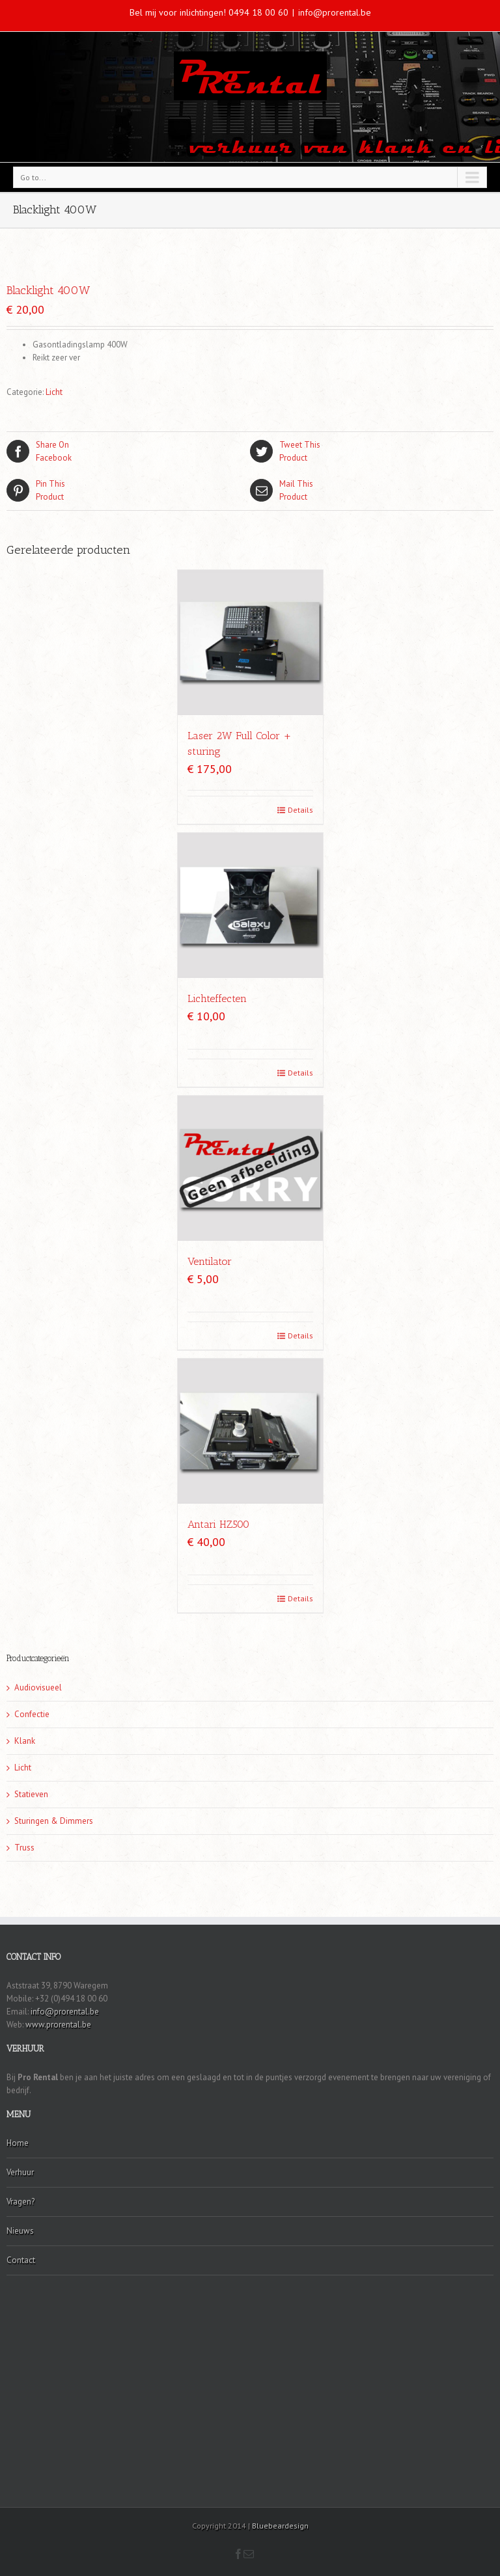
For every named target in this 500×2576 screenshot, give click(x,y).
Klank (24, 1740)
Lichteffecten (217, 998)
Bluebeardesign (280, 2525)
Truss (24, 1847)
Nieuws (20, 2230)
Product (371, 451)
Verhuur (20, 2172)
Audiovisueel (38, 1687)
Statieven (31, 1794)
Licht (54, 392)
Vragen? (21, 2201)
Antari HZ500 (218, 1524)
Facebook (128, 451)
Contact (21, 2260)
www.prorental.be (58, 2024)
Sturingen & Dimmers (53, 1820)
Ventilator (210, 1261)
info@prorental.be (334, 12)
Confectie (31, 1714)
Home (18, 2143)
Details (300, 810)
